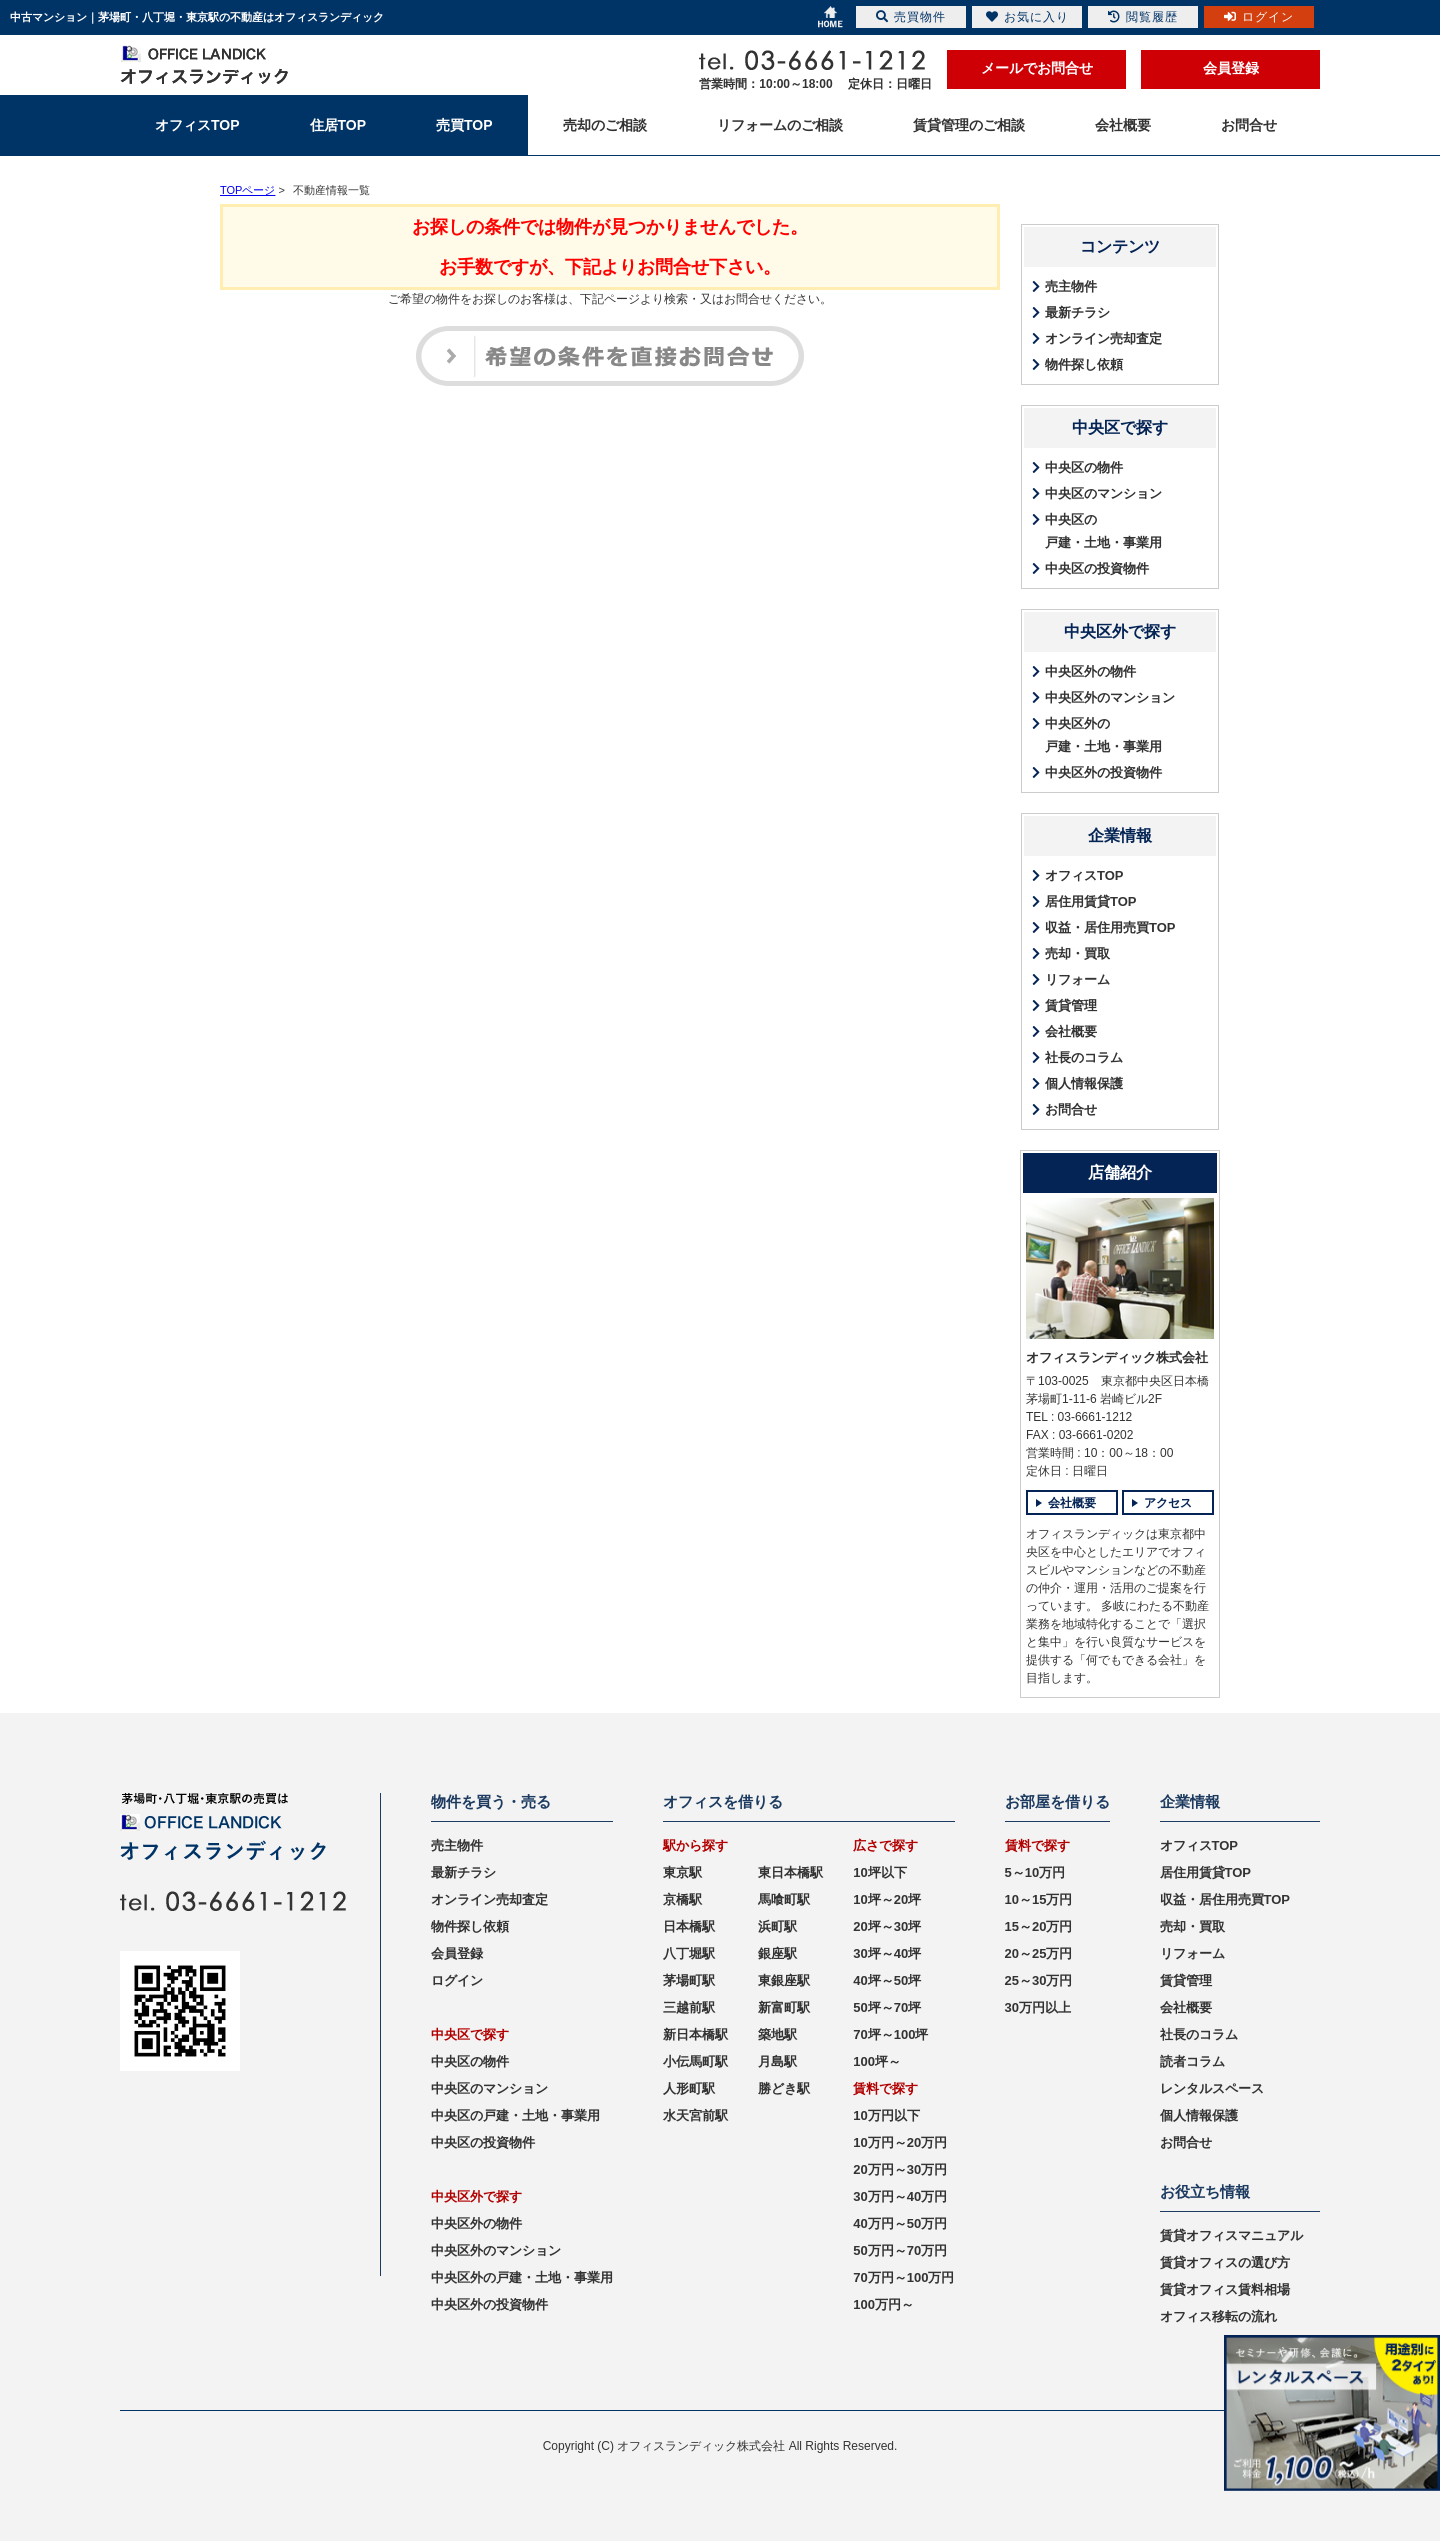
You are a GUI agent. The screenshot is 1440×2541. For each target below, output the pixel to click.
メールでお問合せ (1037, 68)
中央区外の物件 (1090, 671)
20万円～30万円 (900, 2169)
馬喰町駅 (784, 1899)
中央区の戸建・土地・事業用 (1103, 531)
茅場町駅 (689, 1980)
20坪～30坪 (887, 1926)
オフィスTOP (1084, 875)
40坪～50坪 (887, 1980)
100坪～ (877, 2061)
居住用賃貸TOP (1091, 901)
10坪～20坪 (887, 1899)
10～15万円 (1039, 1899)
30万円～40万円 (900, 2196)
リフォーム (1077, 979)
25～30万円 (1039, 1980)
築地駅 (777, 2034)
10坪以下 (879, 1872)
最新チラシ (1077, 312)
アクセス (1168, 1503)
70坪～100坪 (890, 2034)
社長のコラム (1084, 1057)
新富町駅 (784, 2007)
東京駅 (682, 1872)
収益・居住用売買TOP (1110, 927)
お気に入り (1027, 17)
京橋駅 (682, 1899)
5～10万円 (1035, 1872)
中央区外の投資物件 (1103, 772)
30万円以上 (1038, 2007)
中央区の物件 (1084, 467)
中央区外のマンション (1110, 697)
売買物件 (911, 17)
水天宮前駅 (695, 2115)
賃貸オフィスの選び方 (1225, 2262)
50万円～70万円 (900, 2250)
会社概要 (1071, 1031)
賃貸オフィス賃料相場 (1225, 2289)
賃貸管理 (1071, 1005)
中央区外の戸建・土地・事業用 (1103, 735)
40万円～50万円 (900, 2223)
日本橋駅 (689, 1926)
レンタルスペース (1212, 2088)
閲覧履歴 (1143, 17)
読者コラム (1192, 2061)
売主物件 (1071, 286)
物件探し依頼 (1084, 364)
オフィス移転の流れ (1218, 2316)
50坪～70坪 (887, 2007)
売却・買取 (1077, 953)
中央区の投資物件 (1097, 568)
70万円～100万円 (903, 2277)
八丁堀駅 (689, 1953)
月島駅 (777, 2061)
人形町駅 (689, 2088)
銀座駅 (777, 1953)
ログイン (457, 1980)
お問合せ (1071, 1109)
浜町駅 (777, 1926)
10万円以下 (886, 2115)
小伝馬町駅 (695, 2061)
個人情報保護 (1084, 1083)
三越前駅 (689, 2007)
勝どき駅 (784, 2088)
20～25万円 (1039, 1953)
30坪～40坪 (887, 1953)
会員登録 (1231, 68)
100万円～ (883, 2304)
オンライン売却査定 (1103, 338)
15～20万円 (1039, 1926)
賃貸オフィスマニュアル (1231, 2235)
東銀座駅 (784, 1980)
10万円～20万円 (900, 2142)
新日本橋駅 (695, 2034)
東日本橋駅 (790, 1872)
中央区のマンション (1103, 493)
